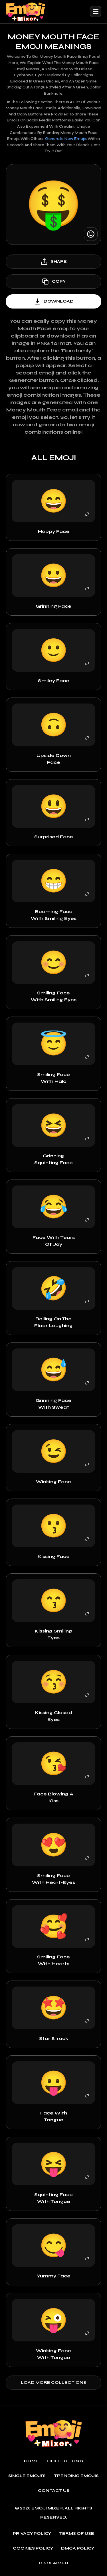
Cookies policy (33, 2548)
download (53, 301)
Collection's (65, 2461)
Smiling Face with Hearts (53, 1960)
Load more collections (53, 2382)
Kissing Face (54, 1556)
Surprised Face (53, 836)
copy (53, 281)
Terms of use (76, 2534)
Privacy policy (32, 2534)
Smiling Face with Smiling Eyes (53, 996)
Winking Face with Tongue (53, 2354)
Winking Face (53, 1481)
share (53, 262)
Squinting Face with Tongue (53, 2198)
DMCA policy (77, 2548)
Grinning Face (53, 606)
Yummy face (53, 2276)
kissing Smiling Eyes (53, 1634)
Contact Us (53, 2491)
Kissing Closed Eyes (53, 1716)
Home (31, 2461)
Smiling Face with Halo (53, 1078)
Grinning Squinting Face (53, 1159)
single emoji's (27, 2476)
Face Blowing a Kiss (53, 1797)
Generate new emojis (66, 138)
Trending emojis (76, 2476)
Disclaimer (53, 2563)
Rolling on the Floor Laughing (53, 1322)
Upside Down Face (54, 759)
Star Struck (53, 2038)
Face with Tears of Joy (54, 1241)
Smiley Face (53, 680)
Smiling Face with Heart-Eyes (53, 1879)
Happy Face (53, 531)
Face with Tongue (53, 2116)
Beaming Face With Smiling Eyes (53, 915)
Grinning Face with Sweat (53, 1404)
